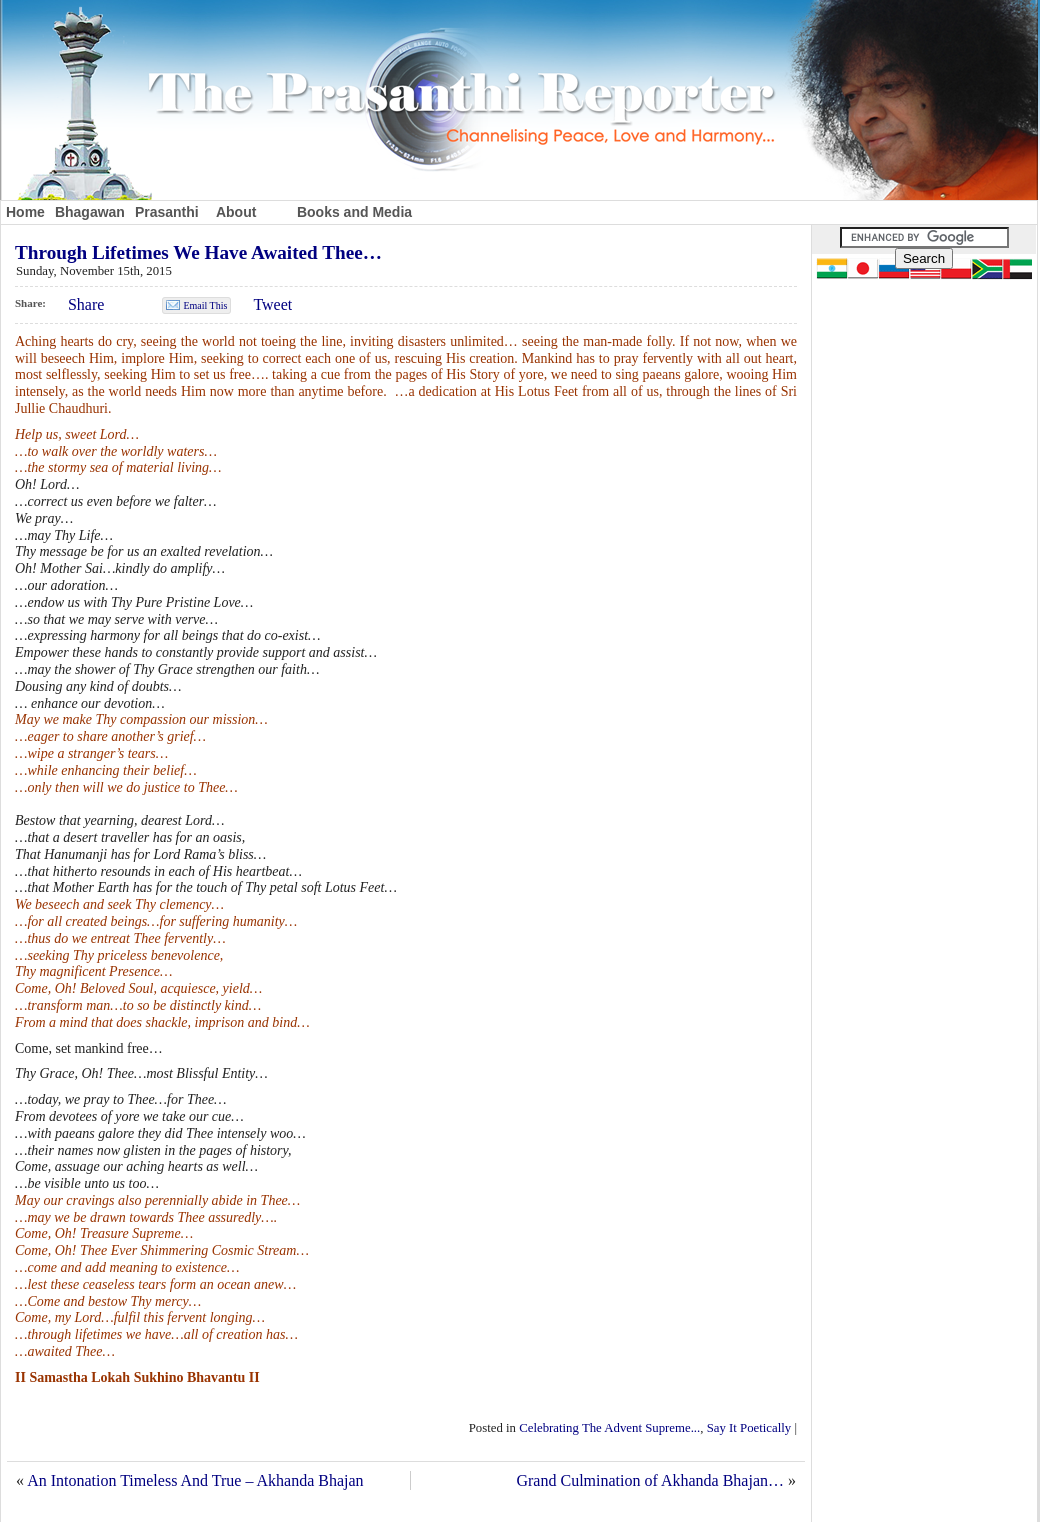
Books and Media (354, 212)
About (236, 212)
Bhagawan (90, 212)
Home (25, 212)
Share (86, 304)
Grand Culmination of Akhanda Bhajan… (650, 1480)
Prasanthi (167, 212)
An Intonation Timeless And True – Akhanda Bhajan (195, 1480)
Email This (205, 305)
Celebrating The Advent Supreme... (609, 1428)
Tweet (272, 304)
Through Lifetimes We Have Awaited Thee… (198, 252)
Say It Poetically (749, 1428)
